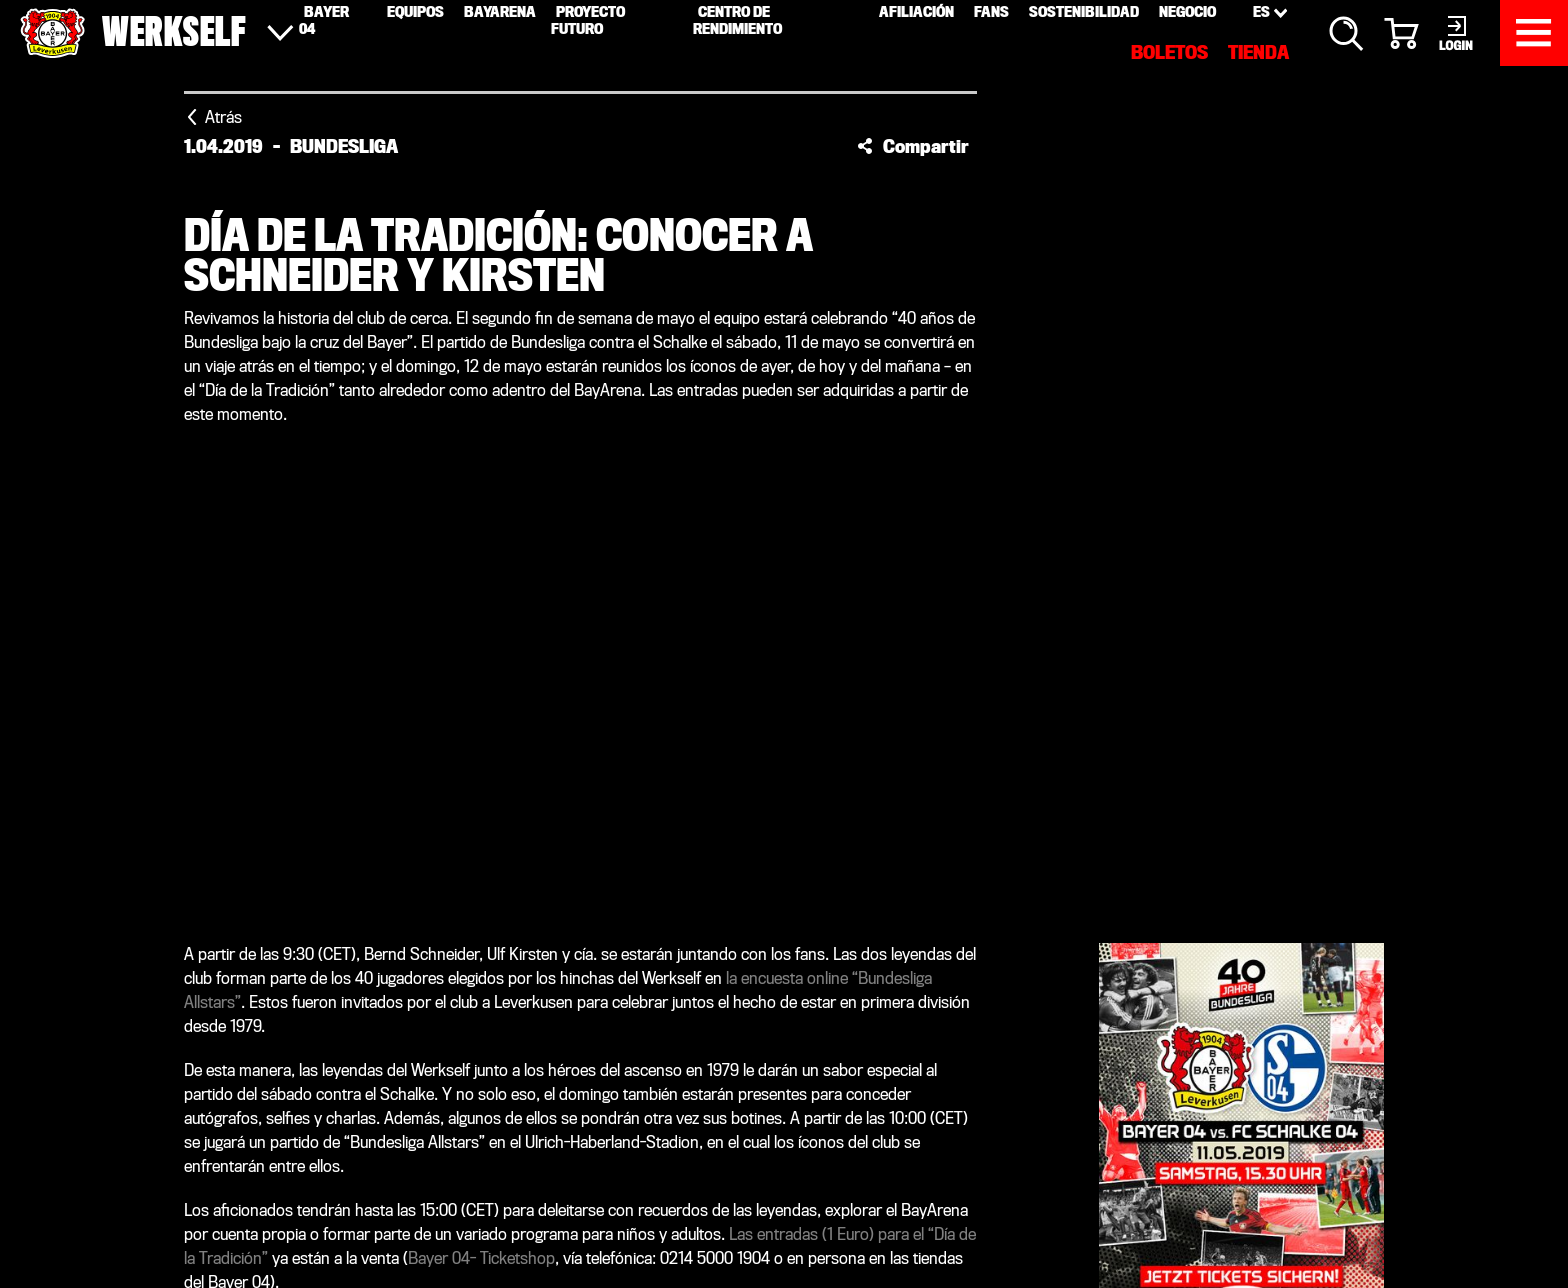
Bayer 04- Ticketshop (481, 1258)
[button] (913, 146)
